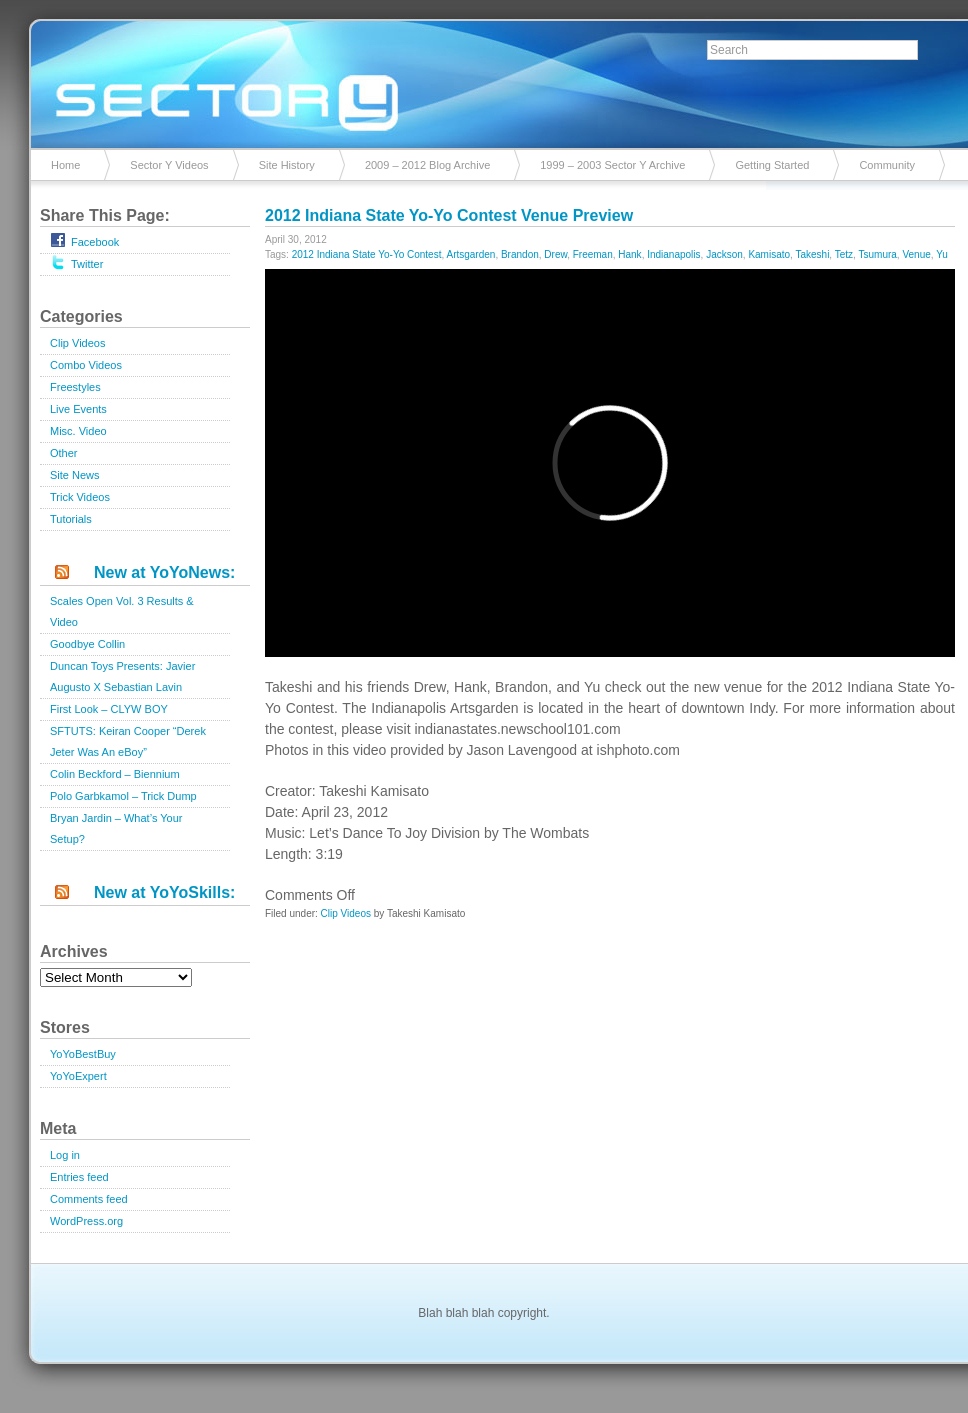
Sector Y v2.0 (484, 80)
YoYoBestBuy (83, 1054)
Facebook (84, 240)
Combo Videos (86, 365)
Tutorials (71, 519)
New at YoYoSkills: (164, 892)
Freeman (593, 254)
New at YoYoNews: (164, 572)
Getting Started (772, 165)
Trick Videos (80, 497)
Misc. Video (78, 431)
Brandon (520, 254)
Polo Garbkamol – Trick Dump (123, 796)
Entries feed (79, 1177)
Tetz (844, 254)
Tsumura (877, 254)
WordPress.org (86, 1221)
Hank (629, 254)
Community (887, 165)
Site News (75, 475)
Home (65, 165)
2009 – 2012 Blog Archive (427, 165)
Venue (916, 254)
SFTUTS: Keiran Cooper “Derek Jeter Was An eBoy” (128, 741)
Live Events (78, 409)
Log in (65, 1155)
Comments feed (89, 1199)
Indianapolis (673, 254)
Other (64, 453)
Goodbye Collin (87, 644)
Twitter (76, 262)
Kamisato (769, 254)
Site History (287, 165)
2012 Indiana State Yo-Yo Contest (367, 254)
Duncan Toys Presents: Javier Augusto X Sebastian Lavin (122, 676)
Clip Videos (77, 343)
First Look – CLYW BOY (109, 709)
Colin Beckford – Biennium (115, 774)
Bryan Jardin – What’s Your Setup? (116, 828)
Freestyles (75, 387)
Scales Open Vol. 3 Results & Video (122, 611)
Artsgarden (470, 254)
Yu (942, 254)
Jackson (724, 254)
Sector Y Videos (169, 165)
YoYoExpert (78, 1076)
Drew (555, 254)
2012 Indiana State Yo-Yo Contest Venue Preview (449, 215)
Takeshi (812, 254)
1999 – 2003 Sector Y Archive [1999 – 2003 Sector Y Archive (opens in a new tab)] (612, 165)
